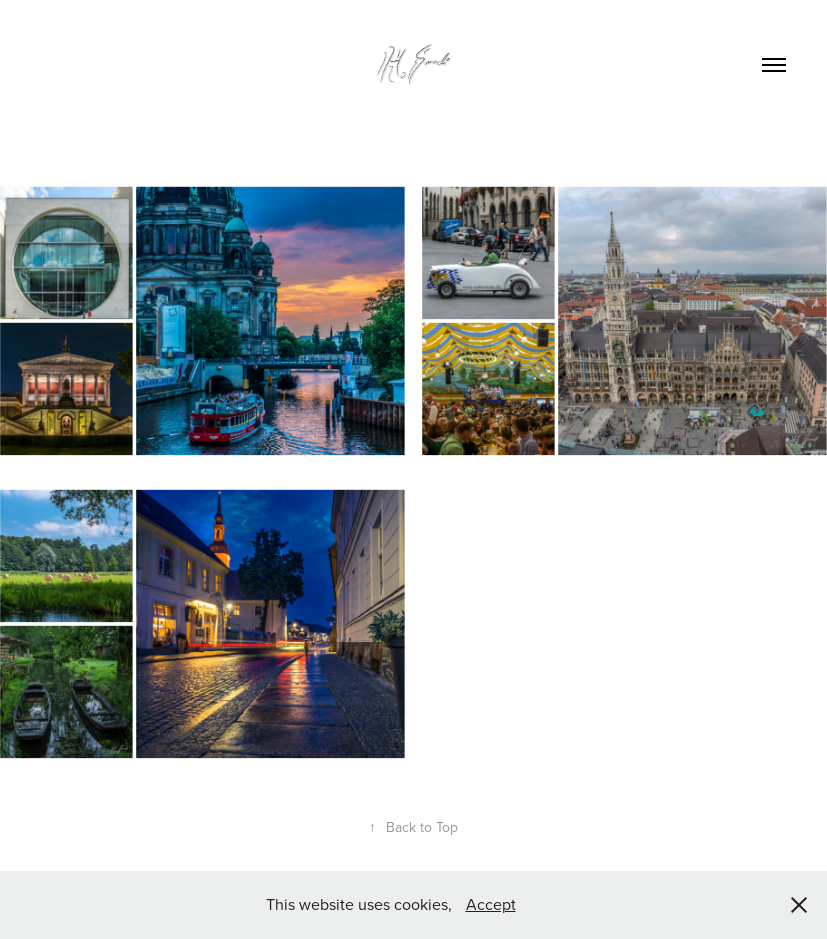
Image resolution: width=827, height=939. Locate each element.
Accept (491, 904)
